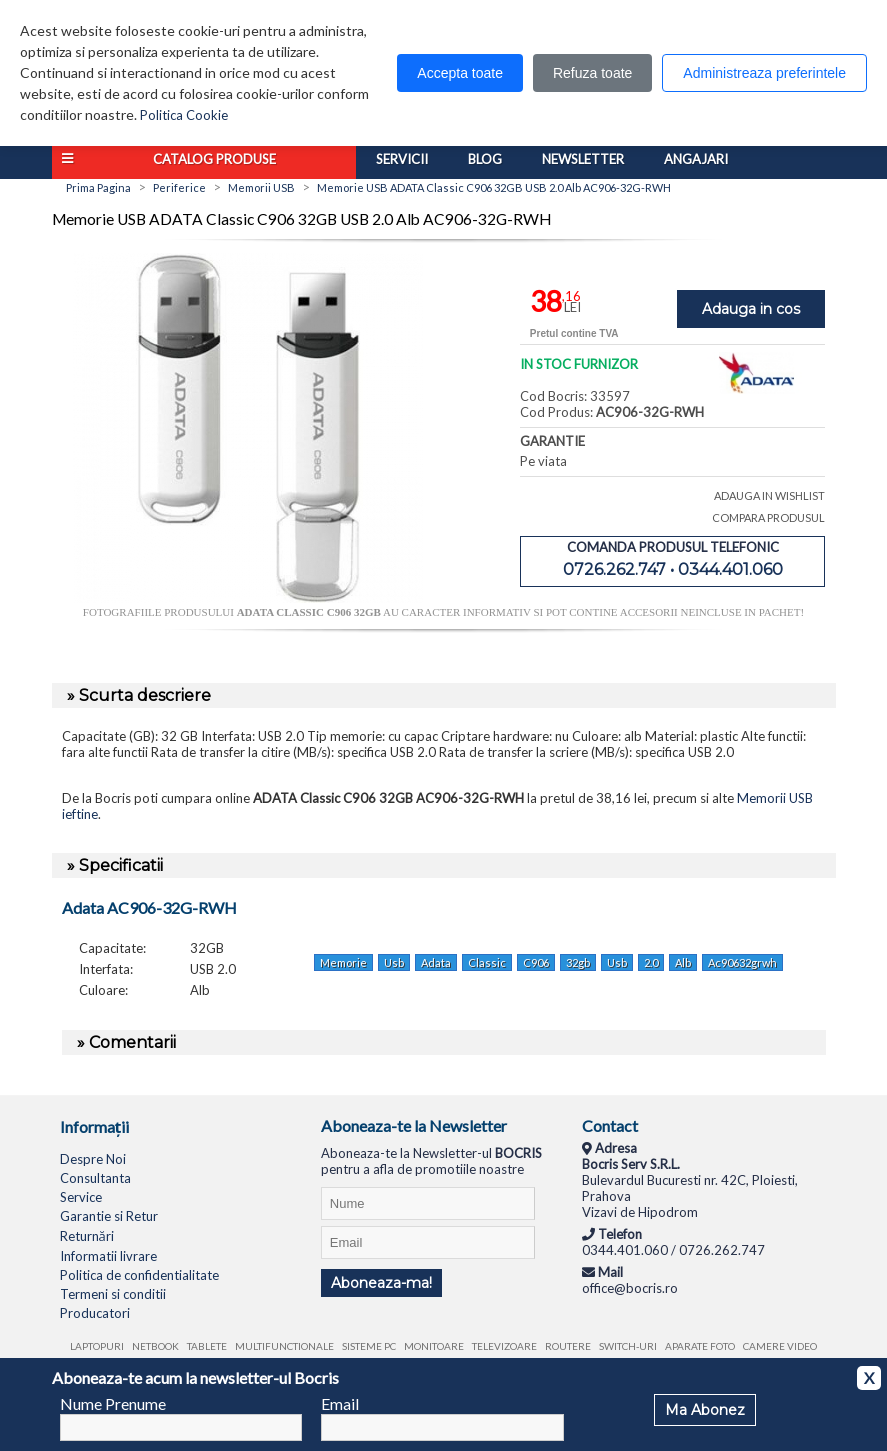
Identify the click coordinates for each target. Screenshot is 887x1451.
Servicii (402, 159)
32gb (578, 962)
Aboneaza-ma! (381, 1283)
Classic (487, 962)
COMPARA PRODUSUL (768, 517)
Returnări (87, 1236)
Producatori (95, 1313)
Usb (394, 962)
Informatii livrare (108, 1256)
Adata (436, 962)
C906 (536, 962)
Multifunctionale (284, 1346)
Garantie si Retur (109, 1216)
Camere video (780, 1346)
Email (340, 1403)
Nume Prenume (113, 1403)
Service (81, 1197)
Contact (610, 1125)
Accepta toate (460, 73)
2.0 (651, 962)
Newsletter (583, 159)
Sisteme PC (369, 1346)
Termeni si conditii (113, 1294)
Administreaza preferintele (764, 73)
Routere (568, 1346)
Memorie (343, 962)
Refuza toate (592, 73)
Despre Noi (93, 1159)
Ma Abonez (705, 1410)
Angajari (696, 159)
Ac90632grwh (742, 962)
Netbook (155, 1346)
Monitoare (434, 1346)
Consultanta (95, 1178)
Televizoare (504, 1346)
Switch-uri (628, 1346)
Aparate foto (700, 1346)
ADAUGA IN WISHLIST (769, 495)
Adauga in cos (751, 309)
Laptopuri (97, 1346)
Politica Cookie (184, 115)
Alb (683, 962)
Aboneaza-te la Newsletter (414, 1125)
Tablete (207, 1346)
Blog (485, 159)
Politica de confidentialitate (139, 1275)
